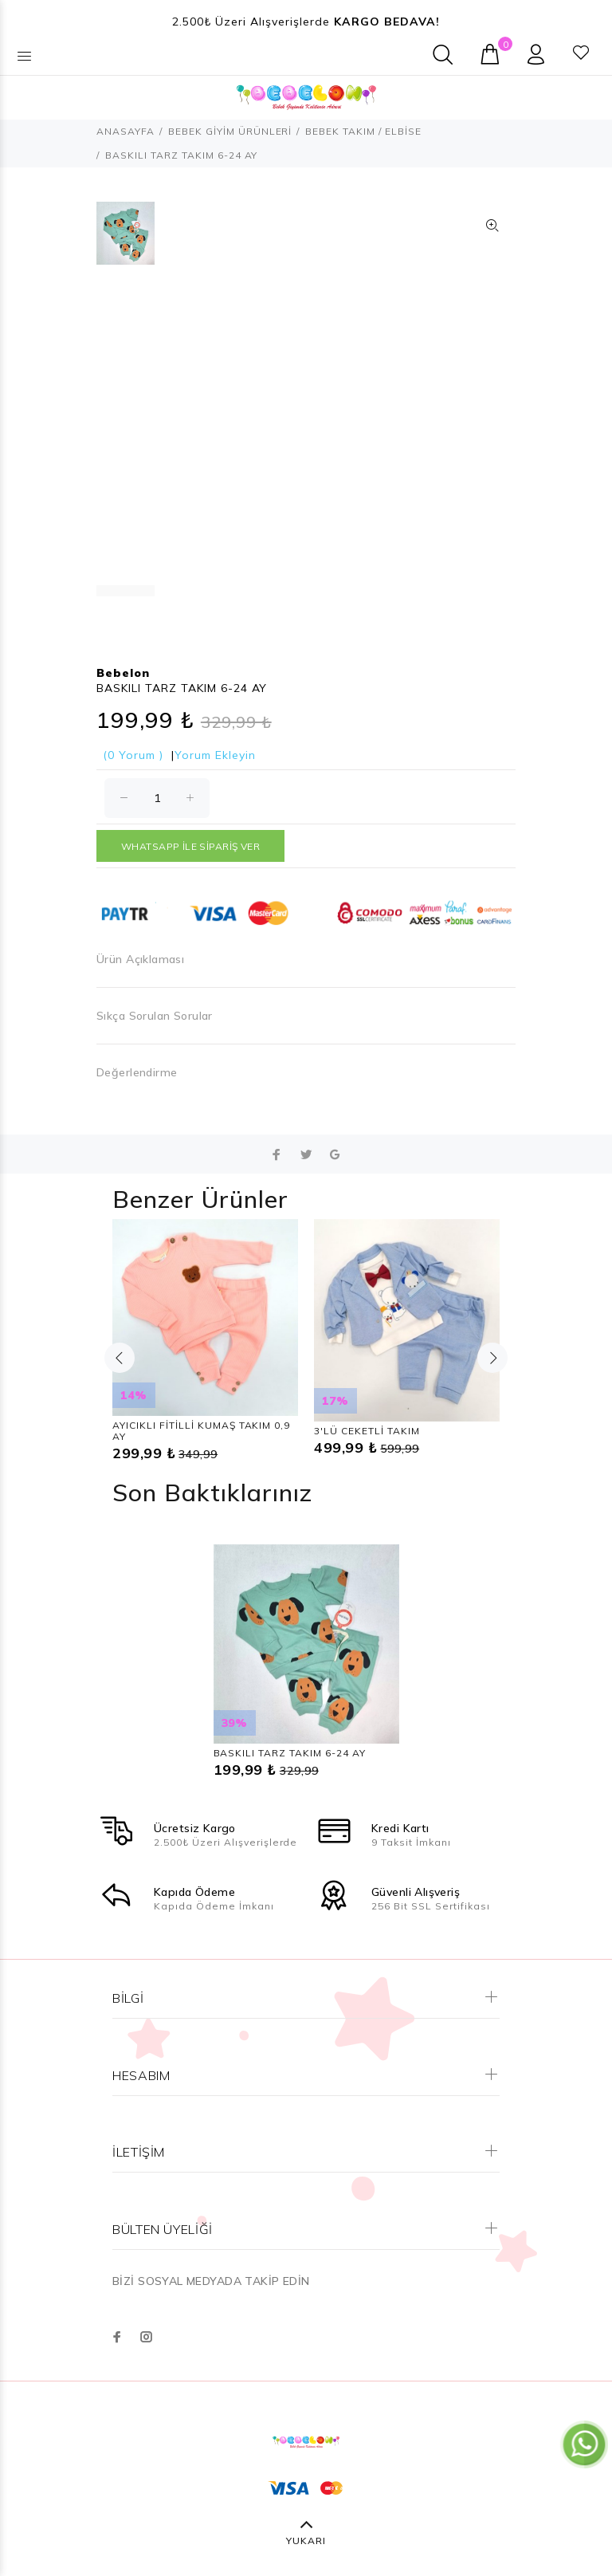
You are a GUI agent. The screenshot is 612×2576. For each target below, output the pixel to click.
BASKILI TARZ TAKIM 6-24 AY (290, 1753)
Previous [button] (119, 1358)
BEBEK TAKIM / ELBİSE (363, 131)
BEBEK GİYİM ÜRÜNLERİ (230, 131)
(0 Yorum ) (133, 755)
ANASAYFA (125, 131)
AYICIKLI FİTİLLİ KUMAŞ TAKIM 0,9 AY (201, 1430)
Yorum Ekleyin (215, 755)
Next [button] (492, 1358)
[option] (125, 241)
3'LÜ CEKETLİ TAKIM (367, 1431)
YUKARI (306, 2541)
